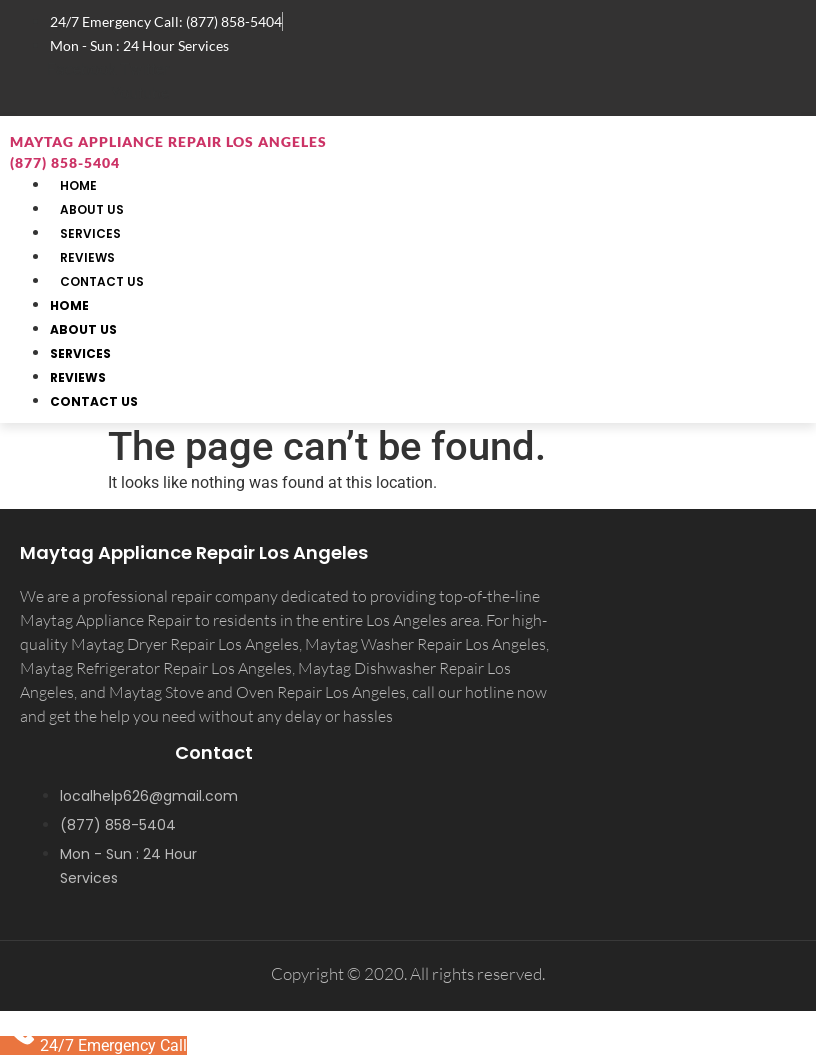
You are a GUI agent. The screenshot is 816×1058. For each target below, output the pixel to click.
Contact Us (102, 281)
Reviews (78, 377)
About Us (83, 329)
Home (69, 305)
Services (80, 353)
